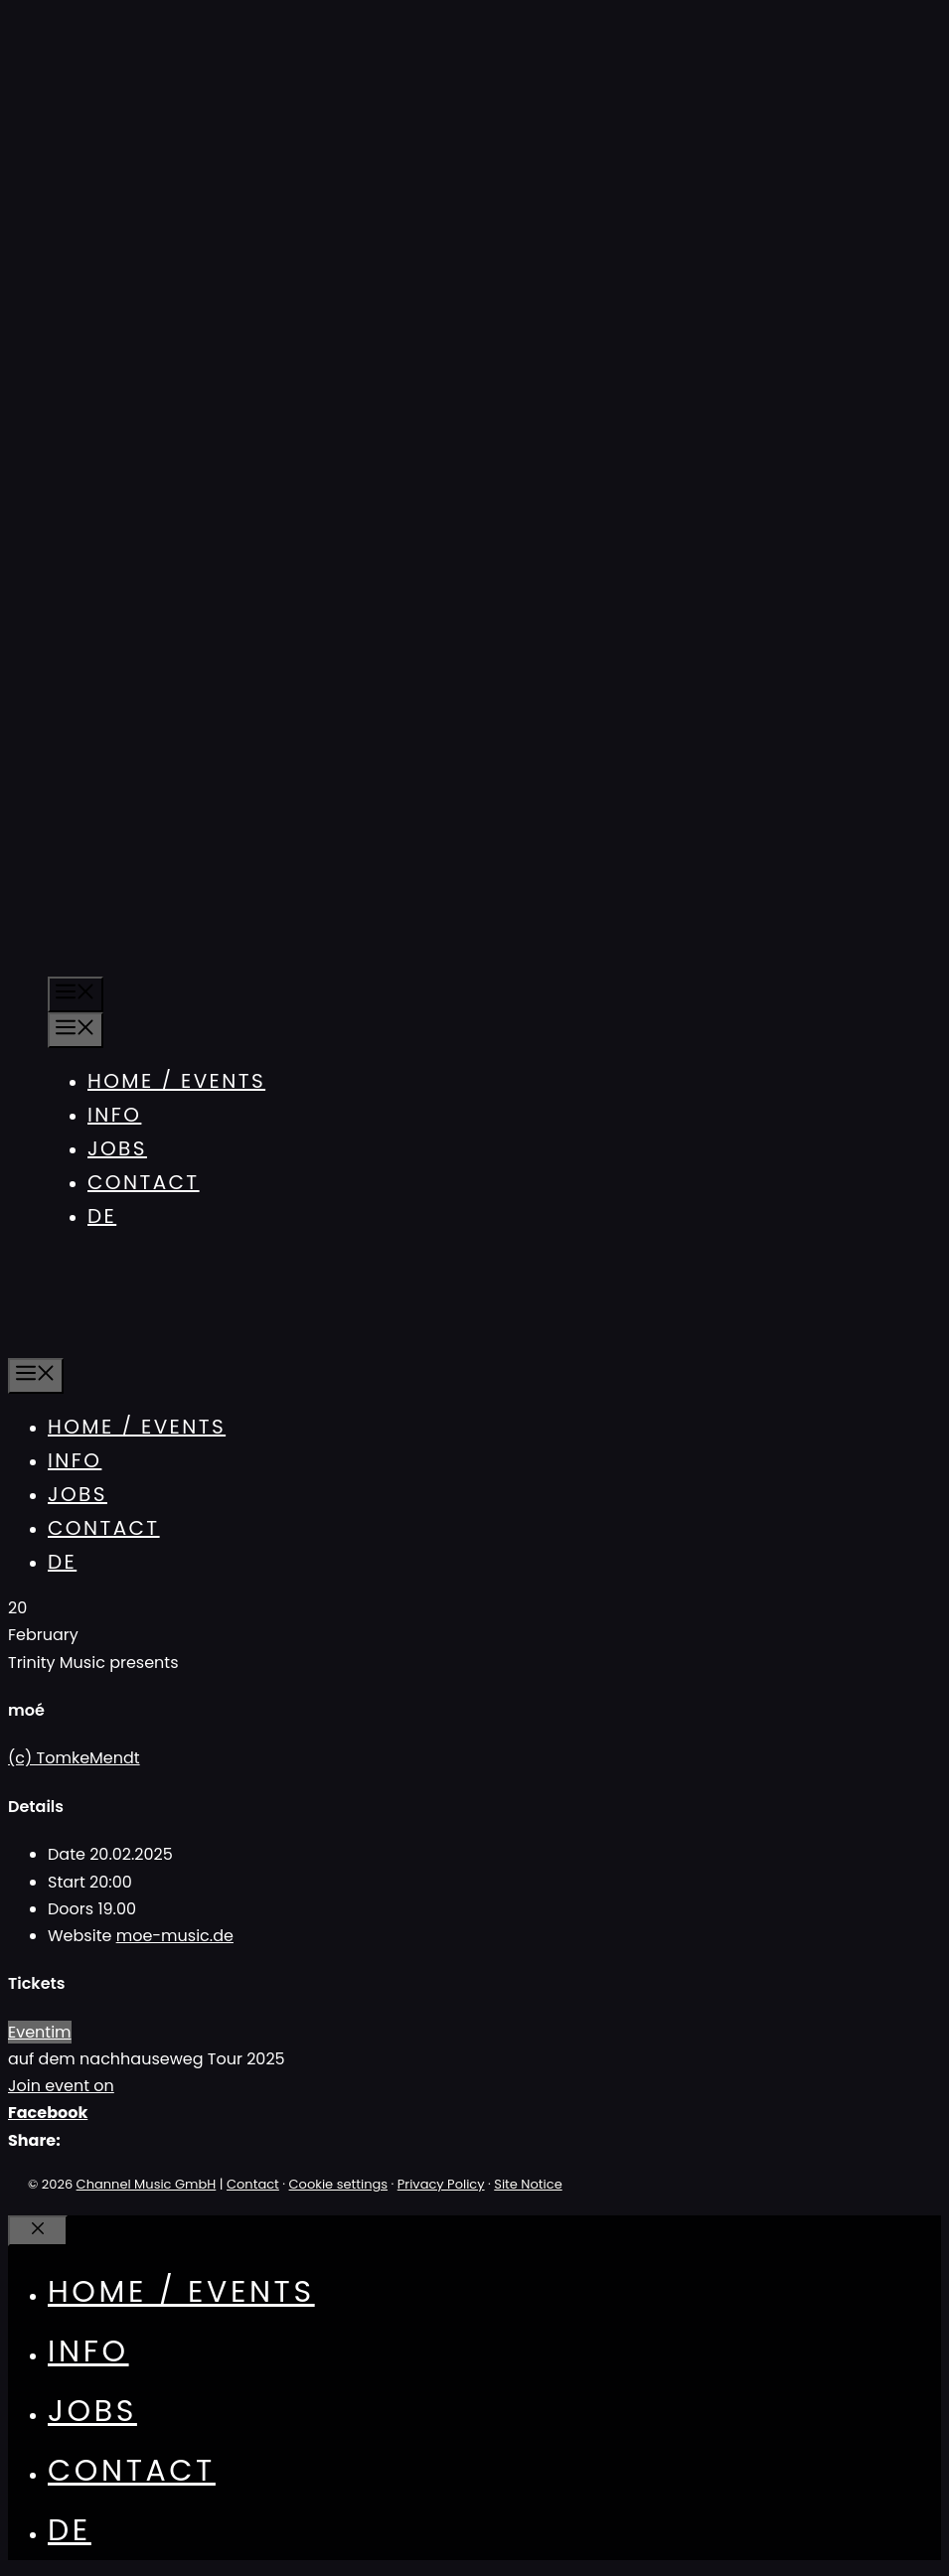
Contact (143, 1182)
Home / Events (176, 1081)
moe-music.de (175, 1935)
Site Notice (527, 2184)
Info (114, 1115)
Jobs (117, 1148)
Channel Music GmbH (147, 2184)
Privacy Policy (441, 2184)
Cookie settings (339, 2184)
